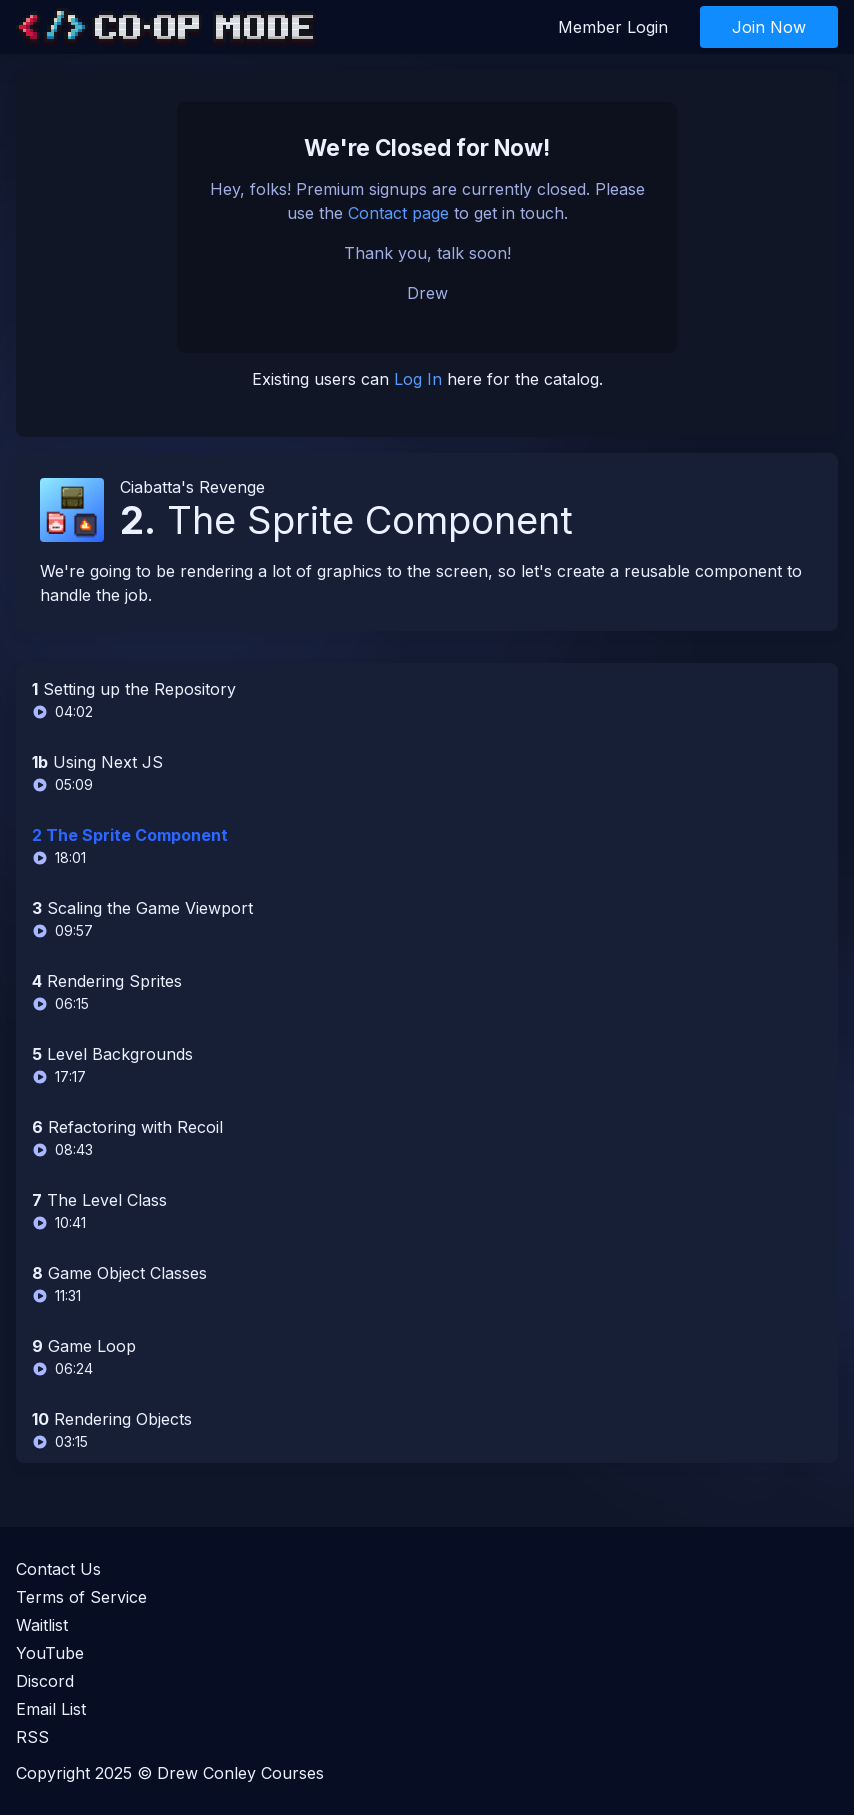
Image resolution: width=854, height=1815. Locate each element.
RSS (32, 1737)
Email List (51, 1709)
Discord (45, 1681)
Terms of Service (81, 1597)
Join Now (769, 27)
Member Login (613, 27)
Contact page (398, 213)
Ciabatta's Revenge (192, 487)
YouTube (50, 1653)
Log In (418, 379)
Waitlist (42, 1625)
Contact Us (58, 1569)
